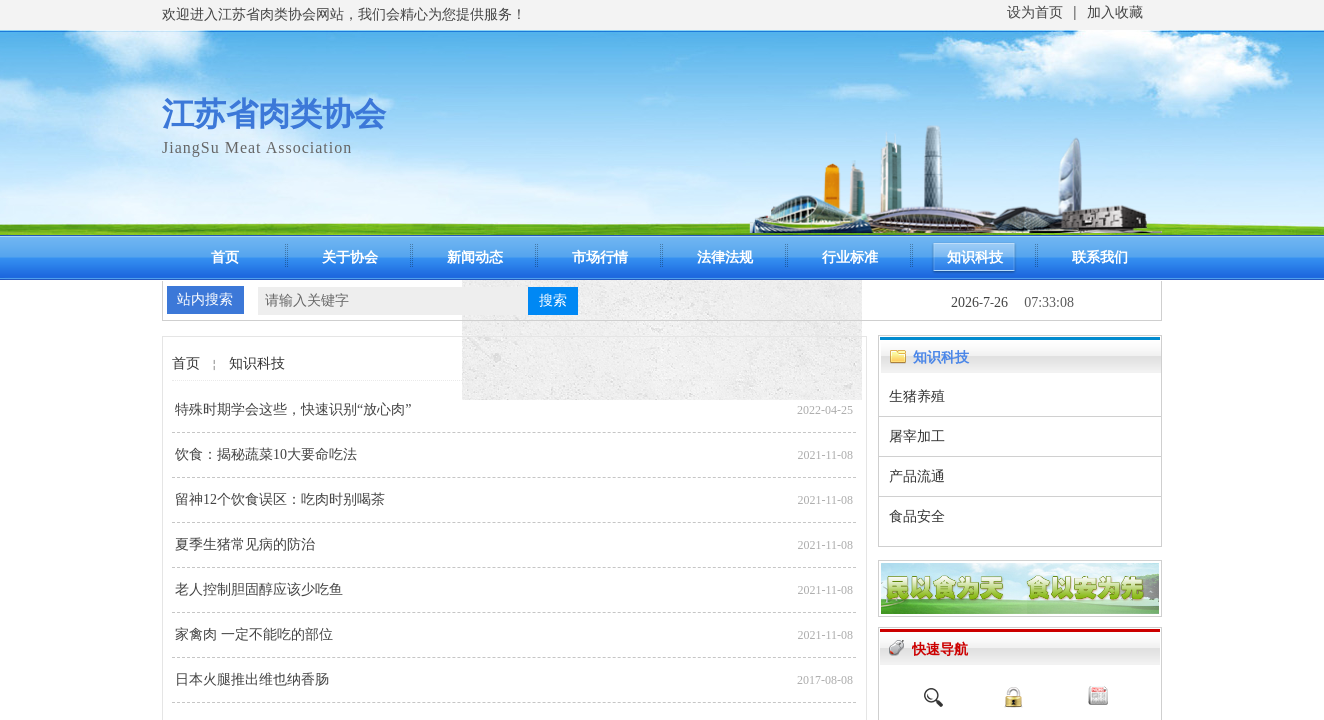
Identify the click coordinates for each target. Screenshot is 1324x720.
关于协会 (350, 257)
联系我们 (1100, 257)
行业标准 (850, 257)
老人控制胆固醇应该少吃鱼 (259, 589)
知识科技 (975, 257)
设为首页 (1035, 12)
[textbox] (393, 301)
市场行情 (600, 257)
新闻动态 (475, 257)
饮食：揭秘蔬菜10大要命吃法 (266, 454)
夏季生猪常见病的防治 (245, 544)
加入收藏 (1115, 12)
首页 (225, 257)
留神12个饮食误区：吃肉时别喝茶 (280, 499)
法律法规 (725, 257)
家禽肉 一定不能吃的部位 (254, 634)
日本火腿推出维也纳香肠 (252, 679)
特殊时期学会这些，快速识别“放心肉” (293, 409)
